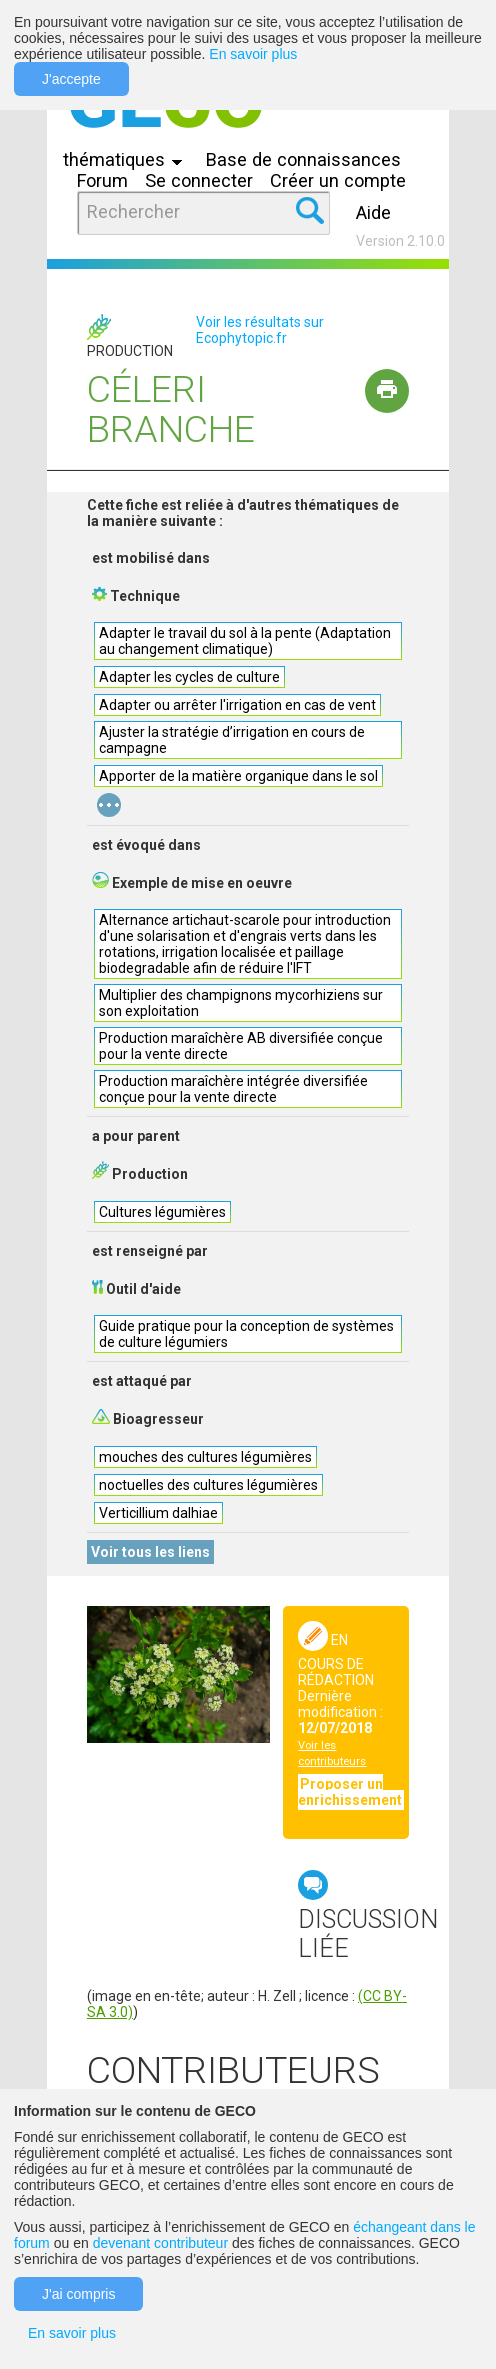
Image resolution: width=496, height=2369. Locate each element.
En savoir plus (253, 54)
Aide (373, 212)
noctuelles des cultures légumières (208, 1485)
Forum (102, 180)
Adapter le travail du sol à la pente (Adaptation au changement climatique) (245, 641)
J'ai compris (78, 2294)
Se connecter (199, 180)
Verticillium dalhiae (158, 1513)
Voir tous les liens (150, 1552)
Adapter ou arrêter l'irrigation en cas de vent (237, 705)
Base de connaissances (303, 159)
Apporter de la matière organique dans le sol (238, 776)
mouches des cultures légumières (205, 1457)
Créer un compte (338, 180)
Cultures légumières (162, 1212)
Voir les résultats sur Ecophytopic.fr (260, 330)
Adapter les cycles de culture (189, 677)
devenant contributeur (160, 2243)
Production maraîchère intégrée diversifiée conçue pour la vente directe (233, 1089)
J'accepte (71, 79)
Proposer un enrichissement (350, 1792)
